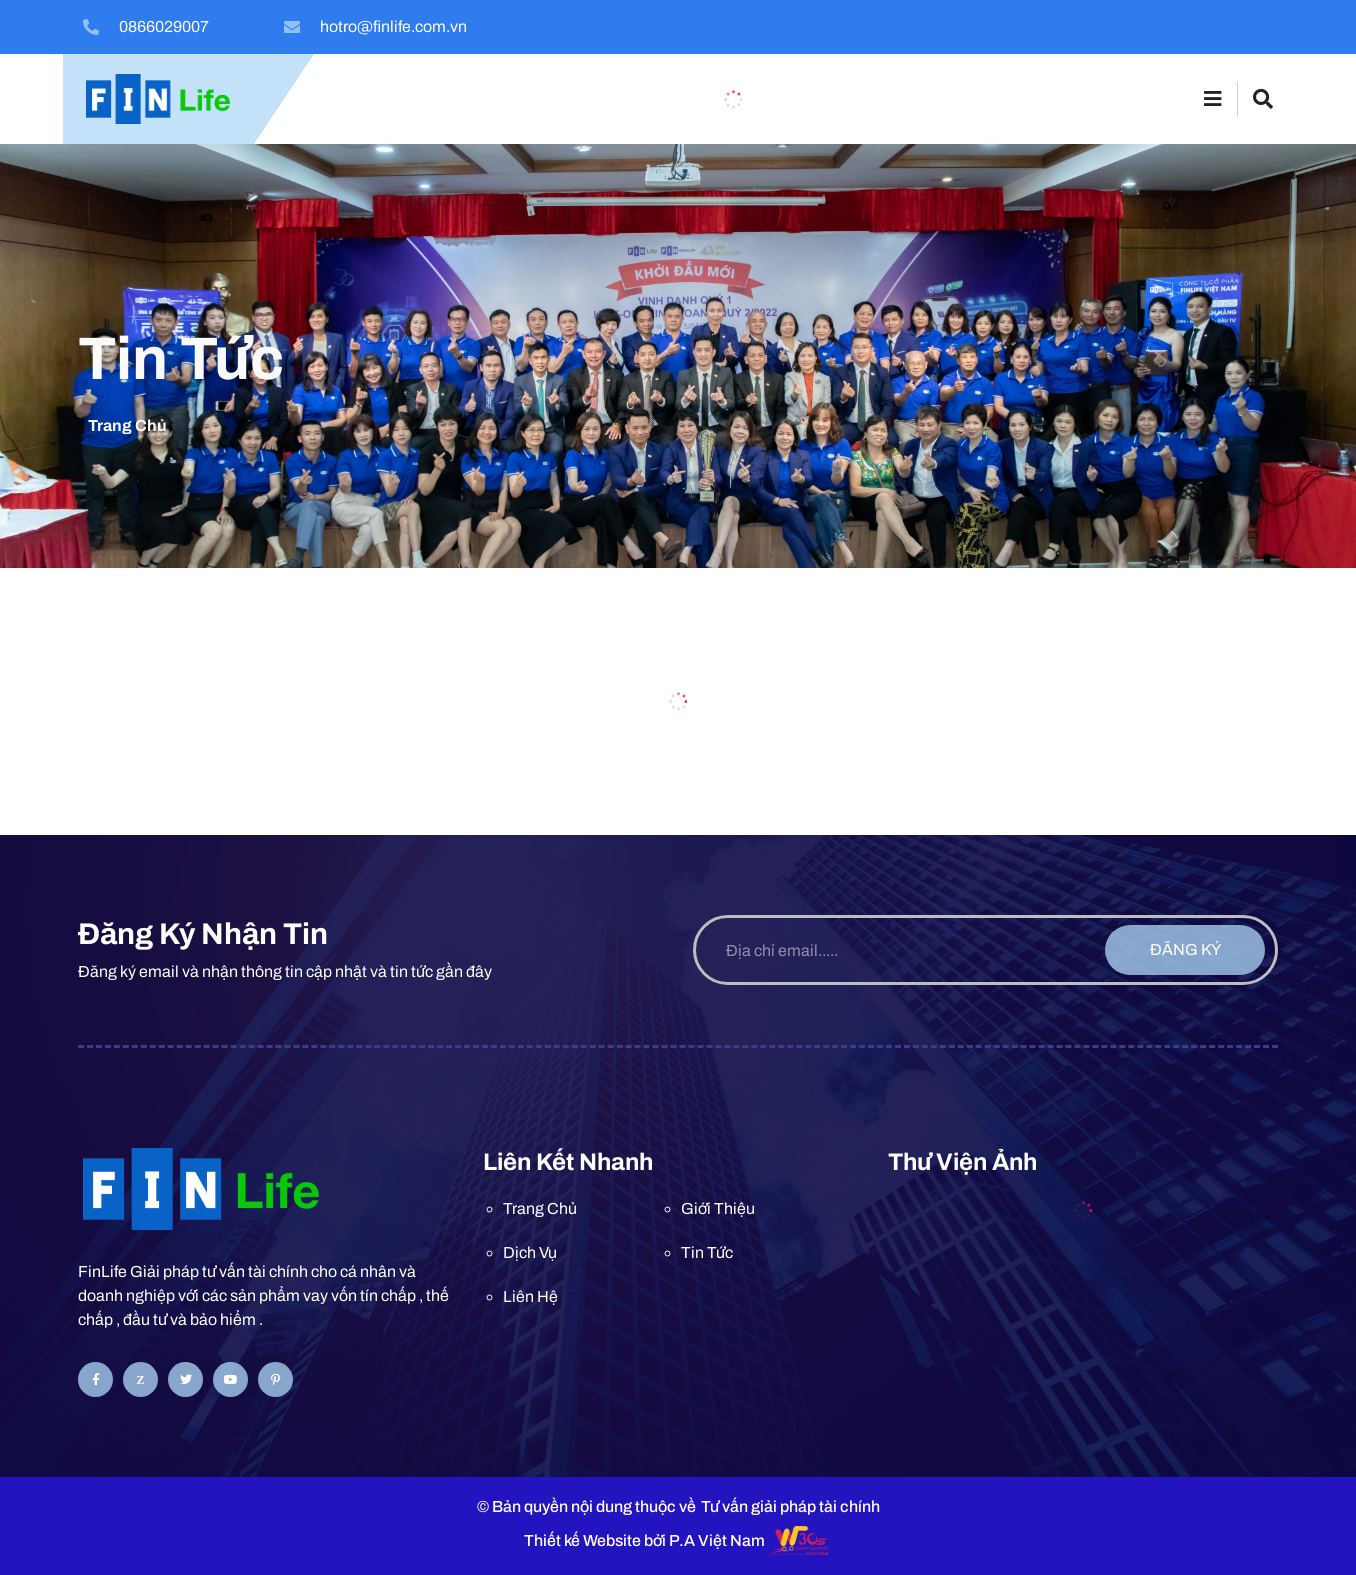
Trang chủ (127, 425)
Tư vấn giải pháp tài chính (790, 1506)
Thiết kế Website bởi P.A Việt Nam (644, 1540)
